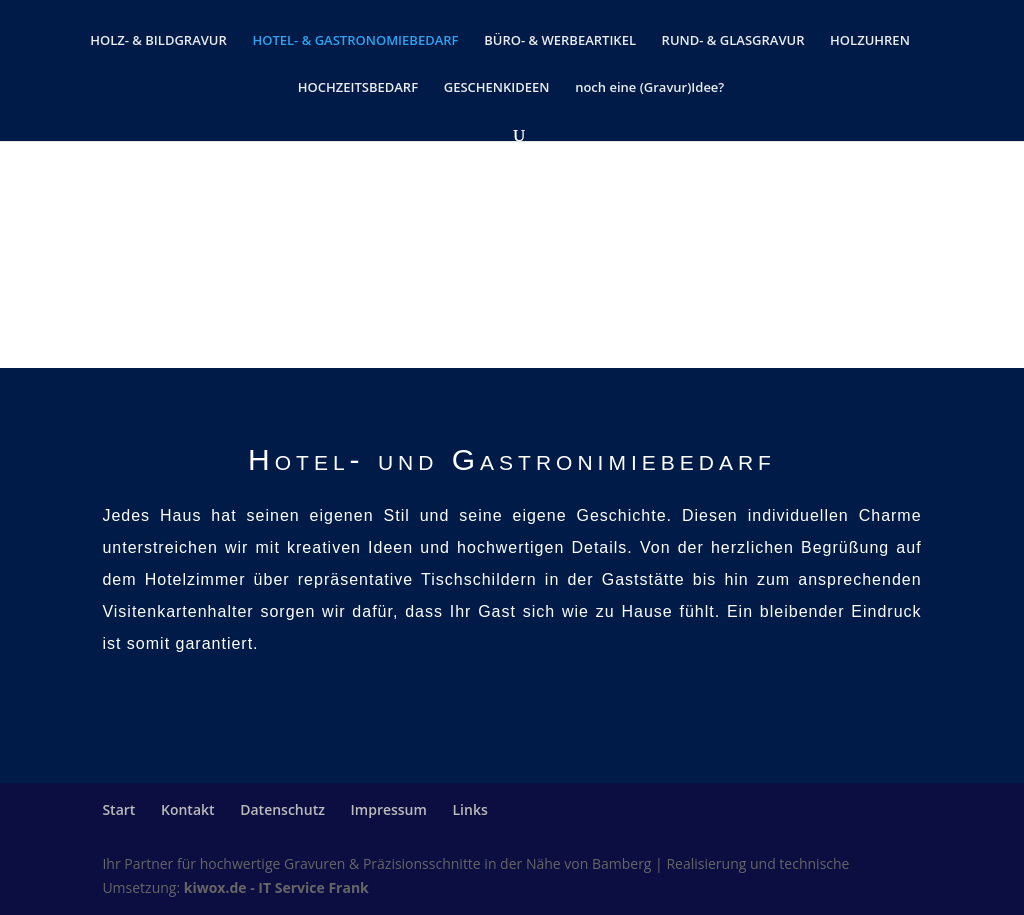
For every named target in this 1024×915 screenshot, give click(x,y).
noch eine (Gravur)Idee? (649, 88)
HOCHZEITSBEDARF (358, 88)
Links (470, 809)
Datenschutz (282, 809)
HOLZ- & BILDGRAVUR (158, 41)
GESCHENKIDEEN (497, 88)
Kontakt (188, 809)
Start (118, 809)
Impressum (389, 809)
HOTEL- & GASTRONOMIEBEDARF (355, 41)
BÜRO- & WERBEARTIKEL (560, 41)
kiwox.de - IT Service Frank (276, 887)
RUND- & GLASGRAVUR (733, 41)
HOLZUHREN (870, 41)
